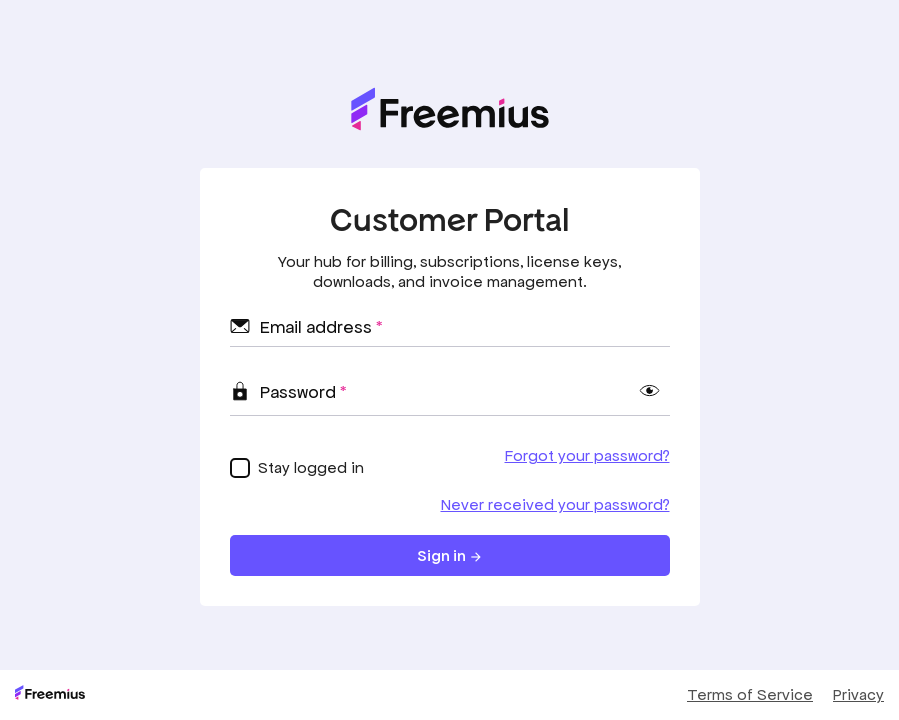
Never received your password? (555, 504)
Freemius (50, 692)
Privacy (858, 694)
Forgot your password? (587, 455)
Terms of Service (750, 694)
